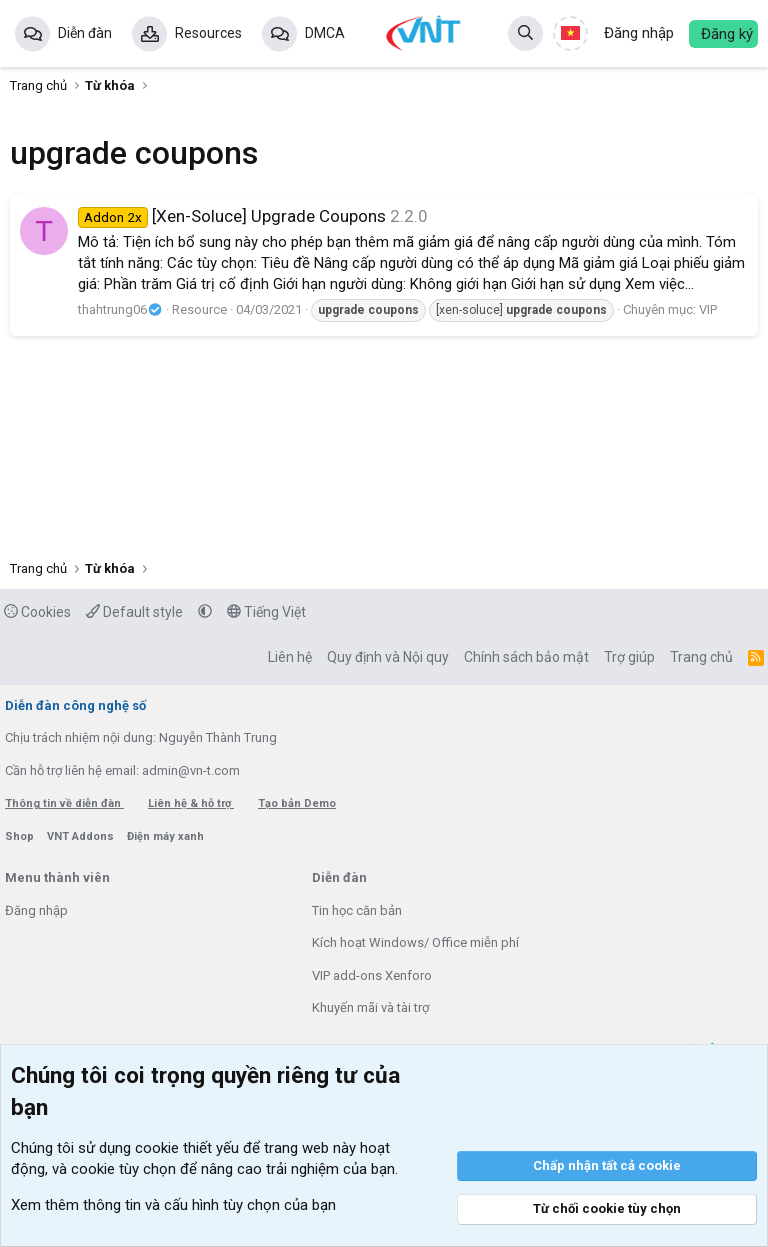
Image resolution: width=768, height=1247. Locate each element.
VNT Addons (82, 836)
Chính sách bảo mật (526, 657)
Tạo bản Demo (297, 803)
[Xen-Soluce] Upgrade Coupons (232, 216)
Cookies (37, 612)
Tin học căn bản (357, 910)
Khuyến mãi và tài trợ (370, 1007)
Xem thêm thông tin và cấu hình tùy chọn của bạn (173, 1205)
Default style (134, 612)
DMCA (325, 33)
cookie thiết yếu (187, 1148)
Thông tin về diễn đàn (64, 803)
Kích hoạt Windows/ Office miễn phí (415, 942)
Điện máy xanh (165, 836)
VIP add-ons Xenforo (372, 975)
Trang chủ (701, 657)
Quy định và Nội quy (388, 657)
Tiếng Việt (266, 612)
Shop (21, 836)
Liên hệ (290, 657)
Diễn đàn (85, 33)
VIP (708, 309)
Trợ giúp (629, 657)
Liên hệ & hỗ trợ (191, 803)
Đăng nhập (36, 910)
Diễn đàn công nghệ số (75, 705)
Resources (208, 33)
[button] (205, 612)
